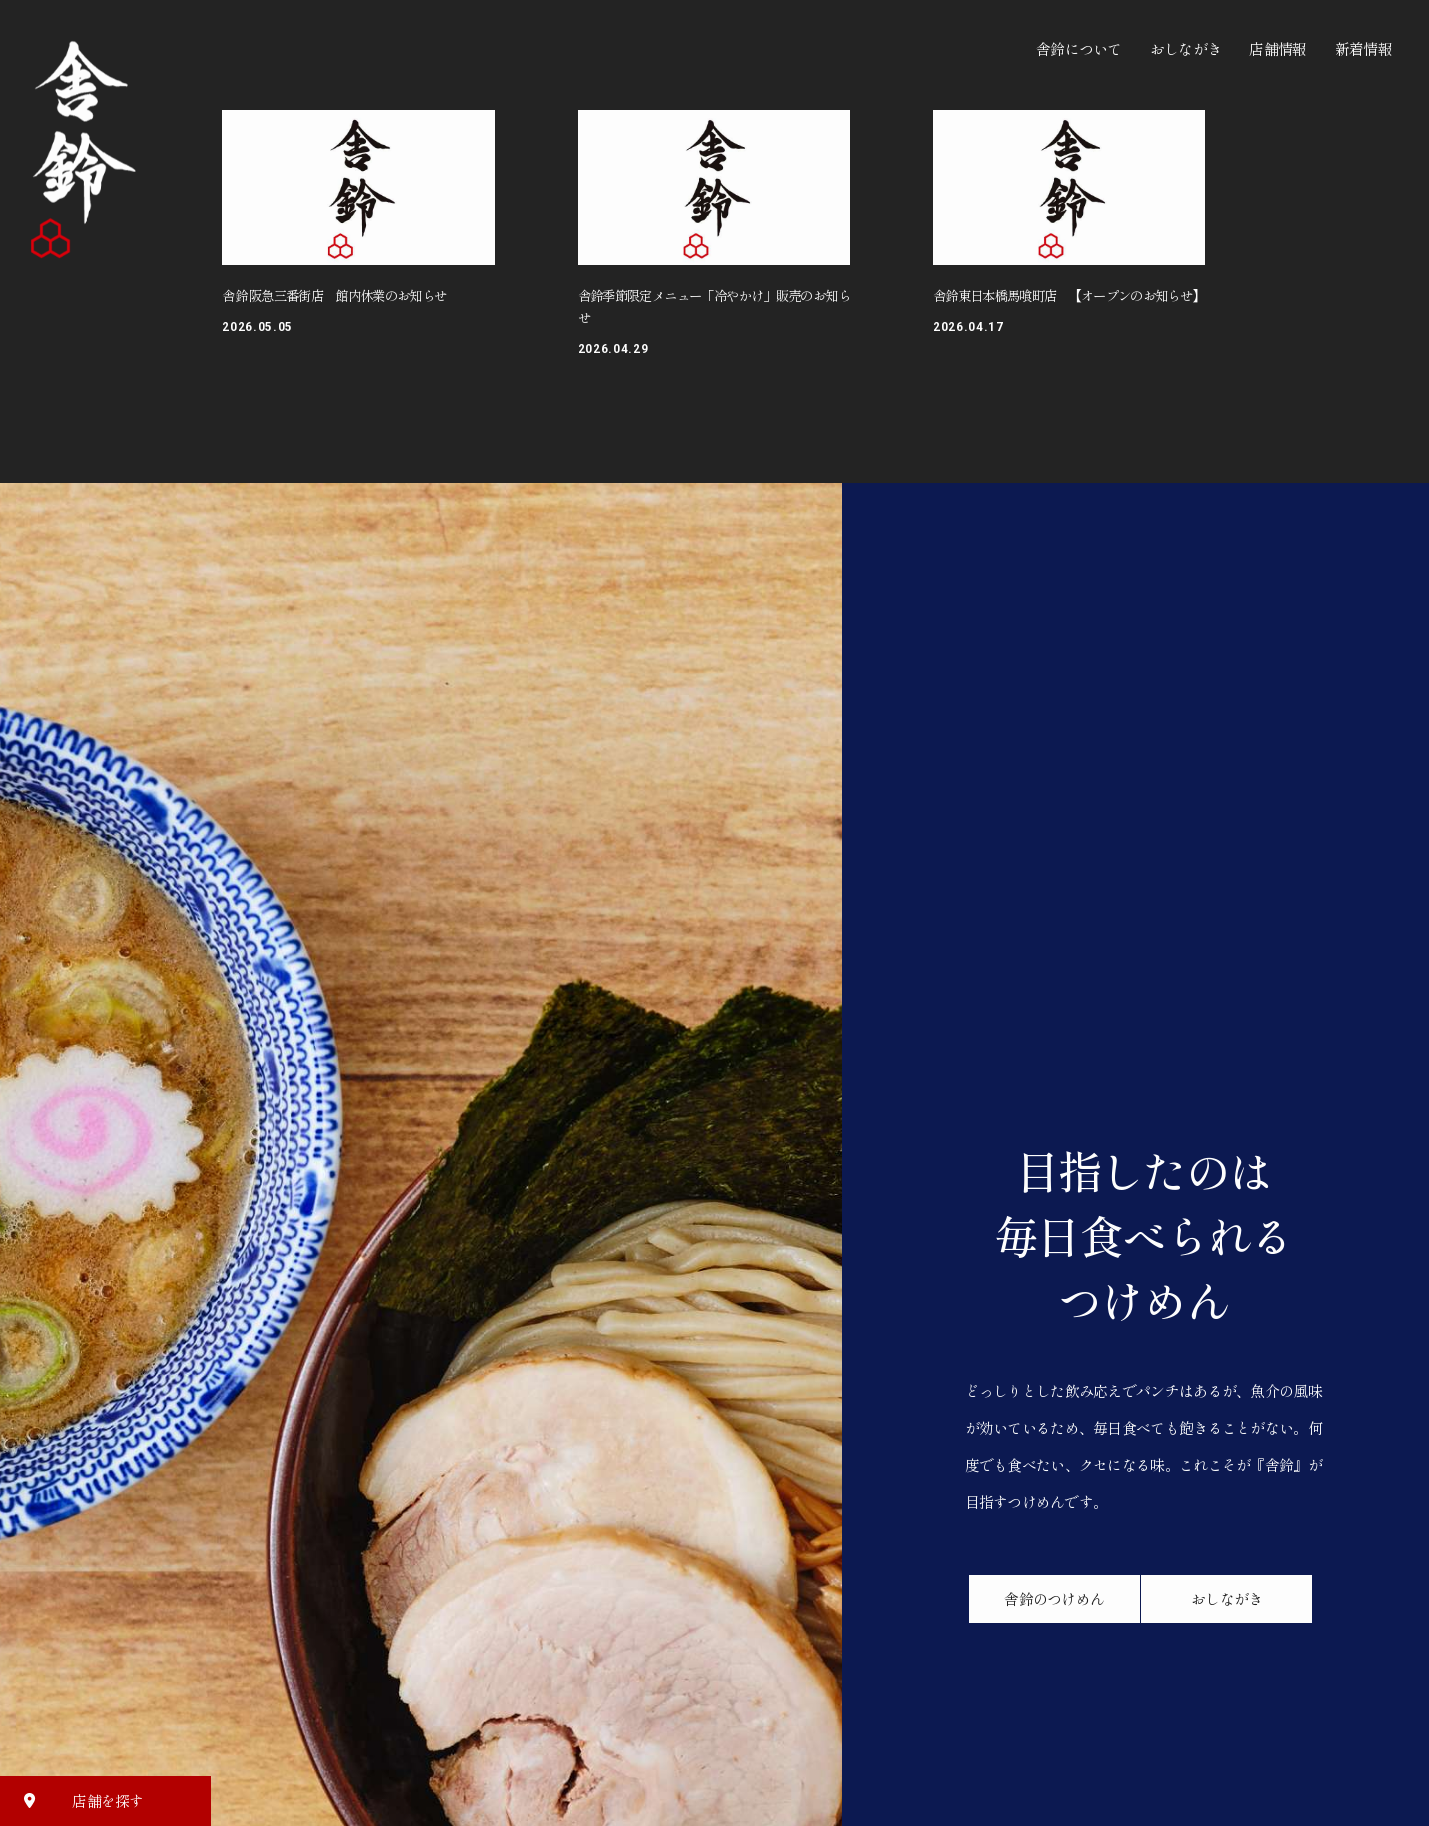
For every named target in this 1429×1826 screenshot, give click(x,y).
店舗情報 (1277, 48)
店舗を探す (76, 1799)
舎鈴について (1079, 48)
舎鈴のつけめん (1054, 1598)
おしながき (1185, 48)
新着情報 (1363, 48)
